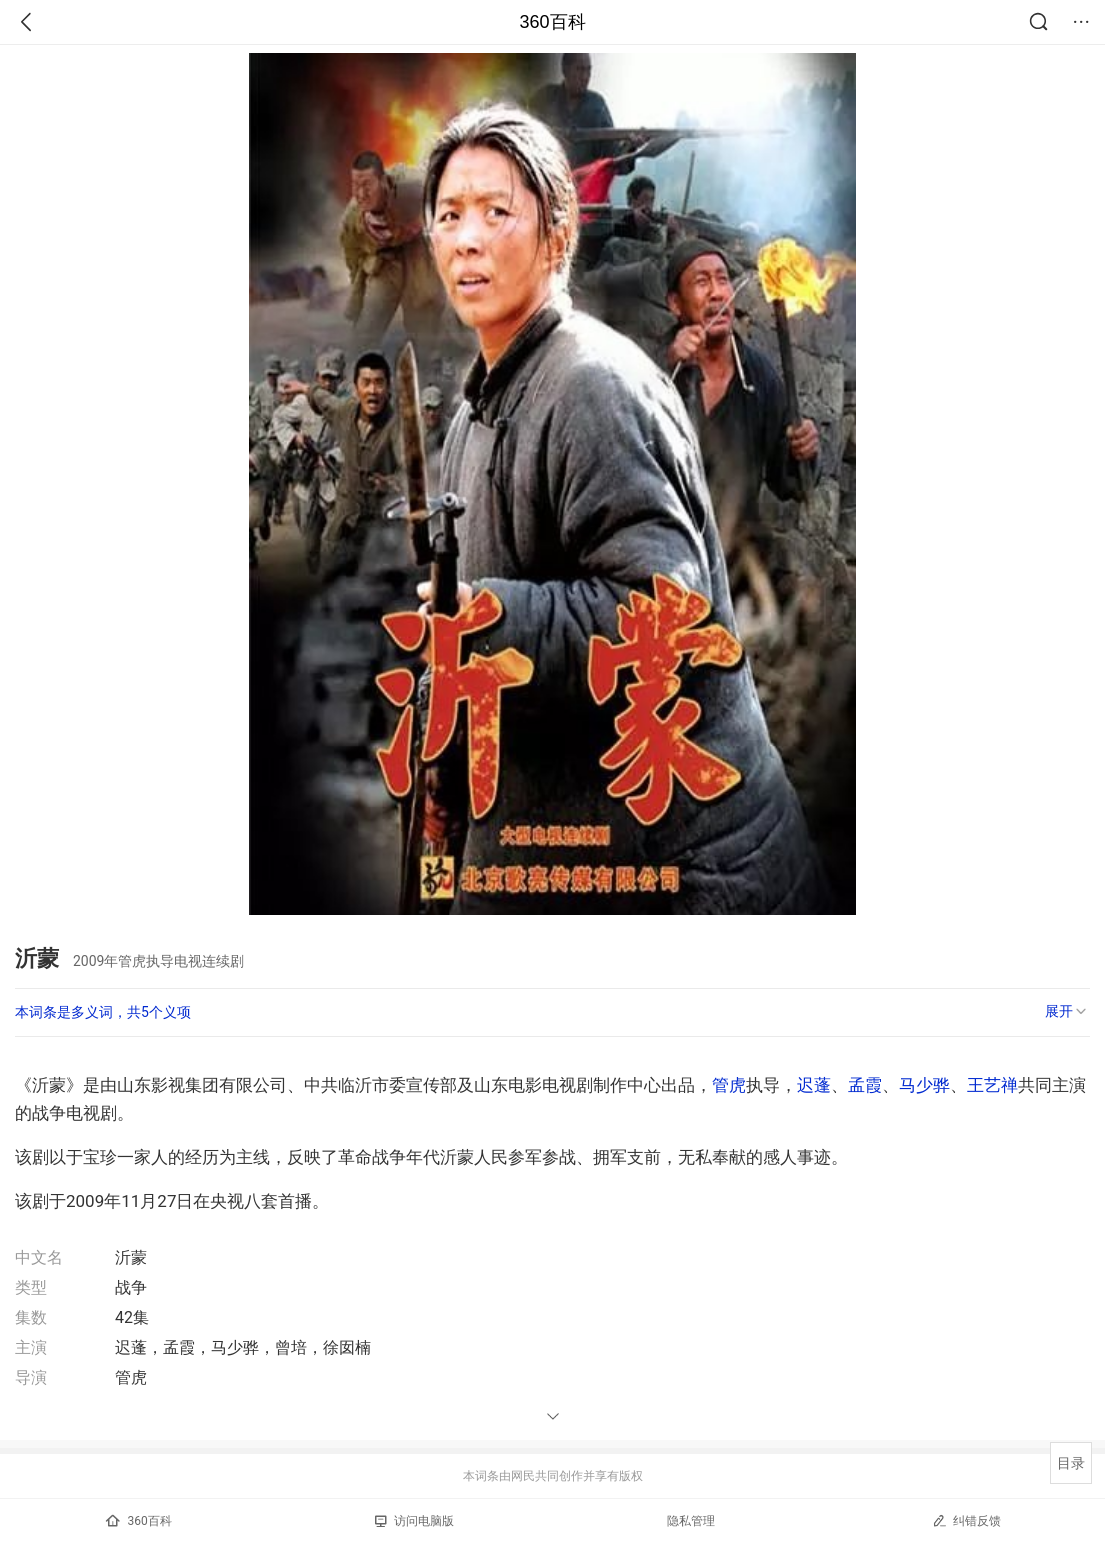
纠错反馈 (966, 1520)
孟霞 (865, 1085)
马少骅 (924, 1085)
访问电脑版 (414, 1521)
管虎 (729, 1085)
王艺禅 (992, 1085)
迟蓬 (814, 1085)
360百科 (552, 22)
